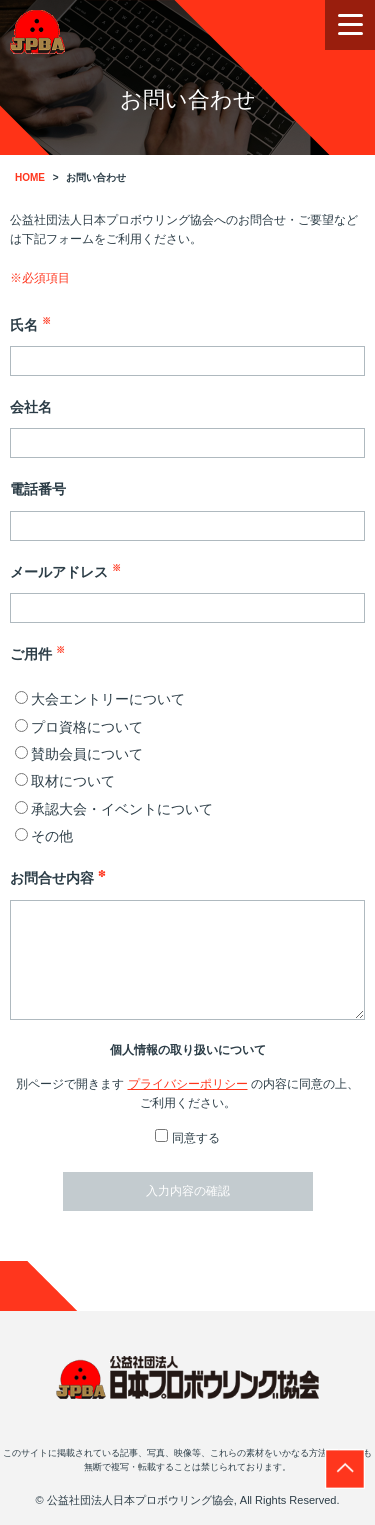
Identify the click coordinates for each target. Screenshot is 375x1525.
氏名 (30, 323)
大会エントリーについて (100, 699)
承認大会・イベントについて (114, 809)
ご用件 (37, 652)
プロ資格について (79, 727)
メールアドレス (65, 570)
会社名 (31, 407)
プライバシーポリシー (188, 1084)
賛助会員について (79, 754)
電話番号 (38, 489)
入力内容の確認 (188, 1191)
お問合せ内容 (58, 876)
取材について (65, 781)
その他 (44, 836)
